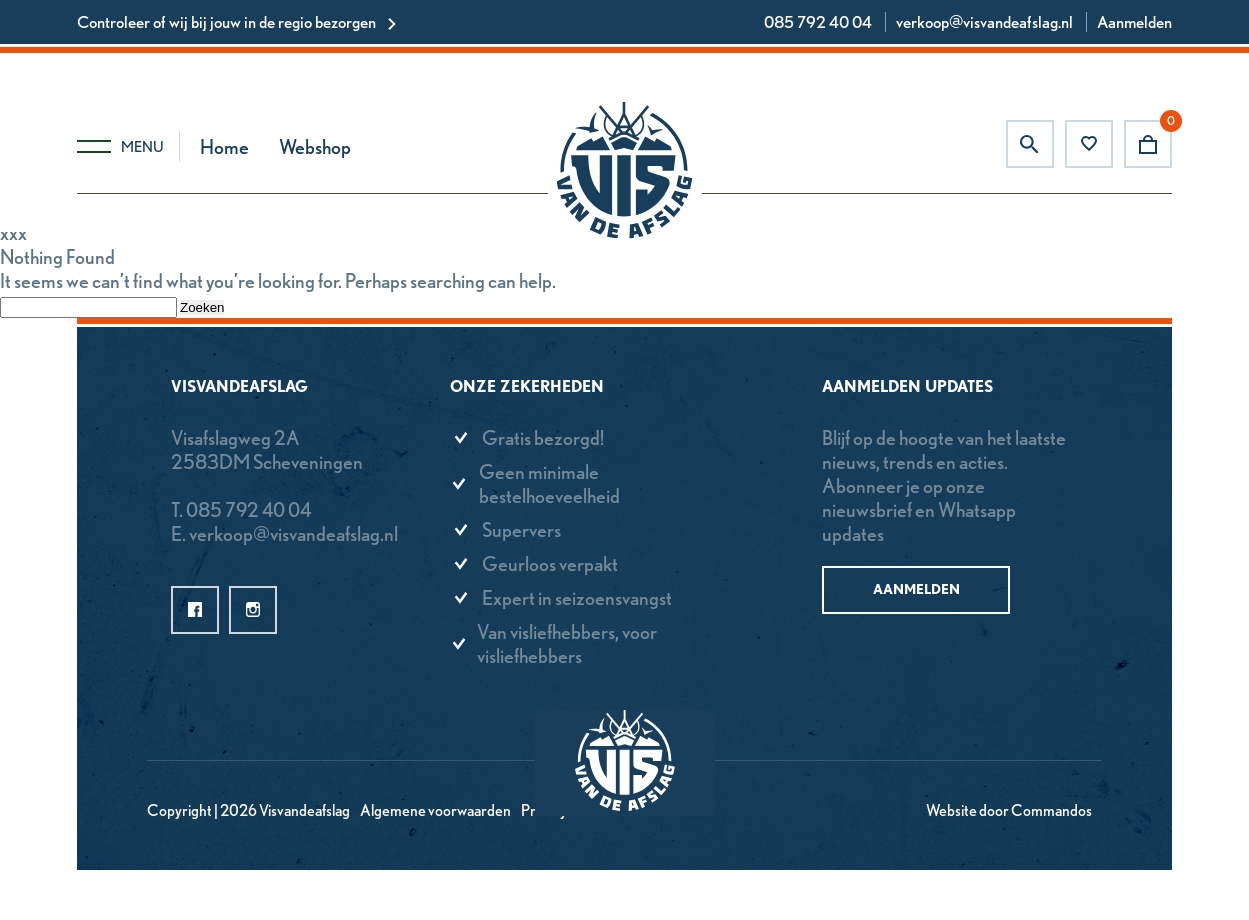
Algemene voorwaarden (435, 810)
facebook (195, 610)
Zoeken (1030, 144)
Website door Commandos (1009, 810)
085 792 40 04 (818, 22)
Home (224, 147)
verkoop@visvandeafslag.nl (984, 22)
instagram (253, 610)
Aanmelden (1134, 22)
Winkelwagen (1148, 144)
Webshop (315, 147)
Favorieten (1089, 144)
